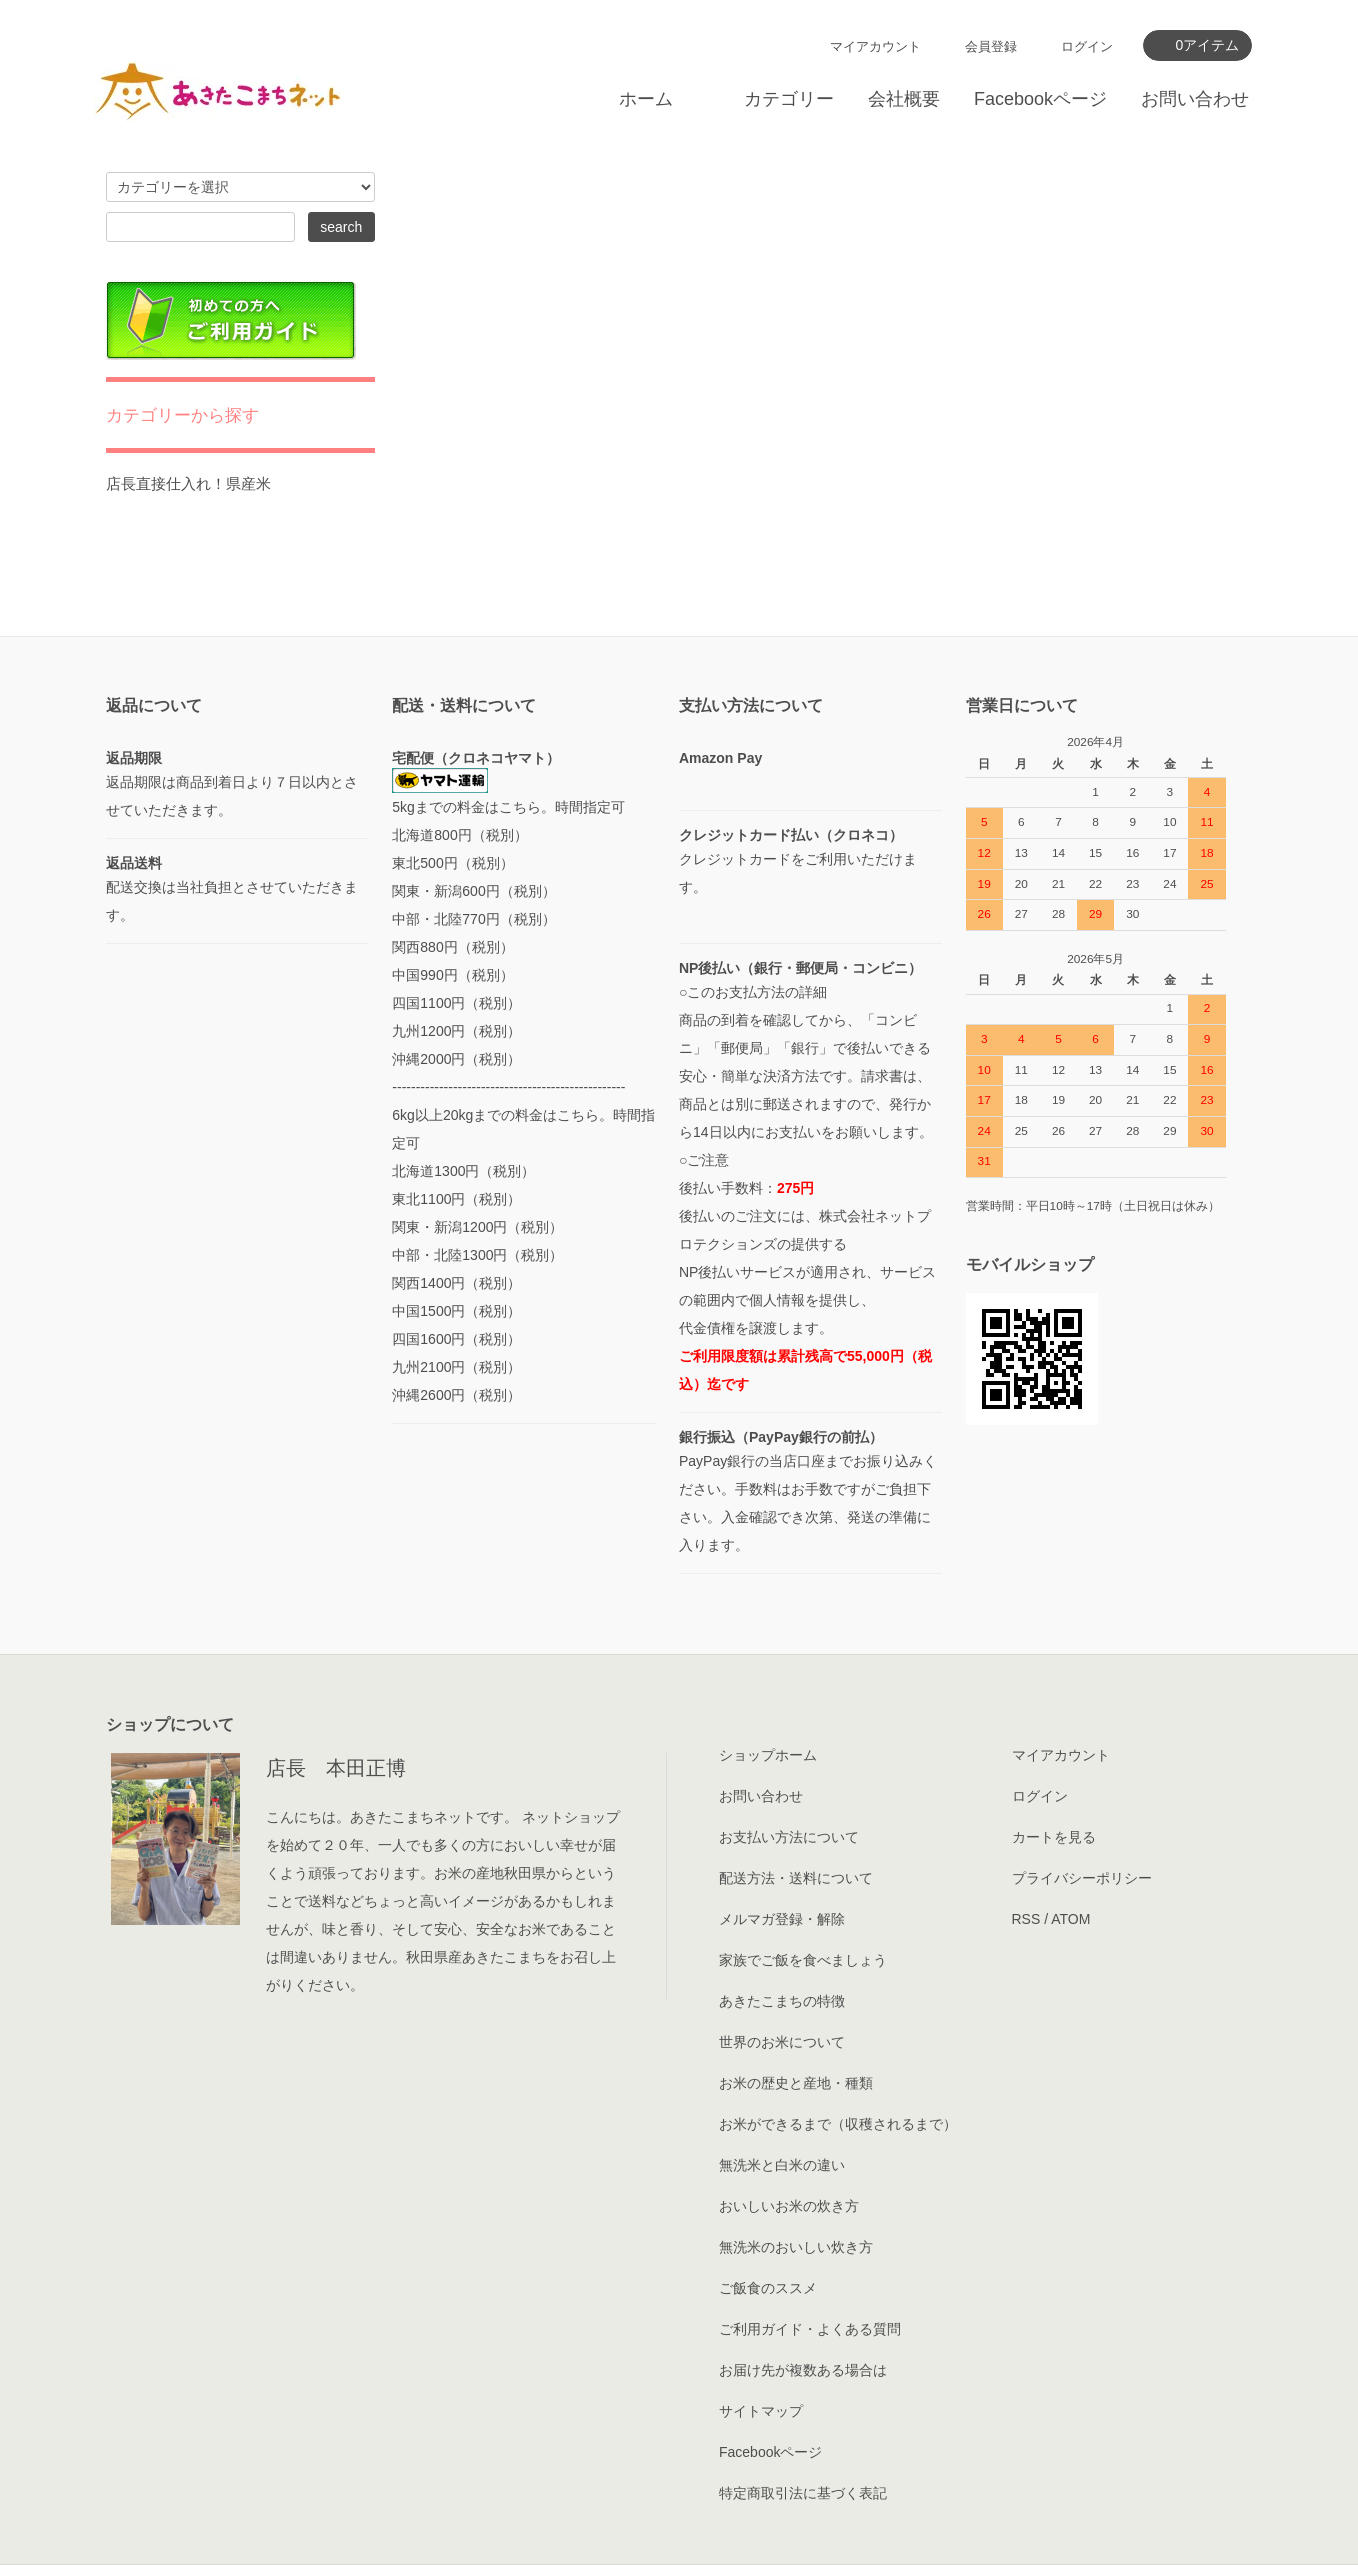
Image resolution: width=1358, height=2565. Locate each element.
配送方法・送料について (796, 1878)
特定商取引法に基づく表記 (803, 2493)
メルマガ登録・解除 (782, 1919)
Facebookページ (1040, 99)
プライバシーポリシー (1082, 1878)
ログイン (1087, 46)
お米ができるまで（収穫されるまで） (838, 2124)
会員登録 (991, 46)
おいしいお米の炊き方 (789, 2206)
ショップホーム (768, 1755)
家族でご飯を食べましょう (803, 1960)
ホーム (646, 99)
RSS (1026, 1919)
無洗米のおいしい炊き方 (796, 2247)
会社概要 (904, 99)
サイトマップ (761, 2411)
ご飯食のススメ (768, 2288)
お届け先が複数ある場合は (803, 2370)
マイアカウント (875, 46)
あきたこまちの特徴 (782, 2001)
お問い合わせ (1195, 99)
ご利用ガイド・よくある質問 (810, 2329)
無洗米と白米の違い (782, 2165)
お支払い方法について (789, 1837)
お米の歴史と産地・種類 (796, 2083)
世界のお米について (782, 2042)
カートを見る (1054, 1837)
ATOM (1070, 1919)
